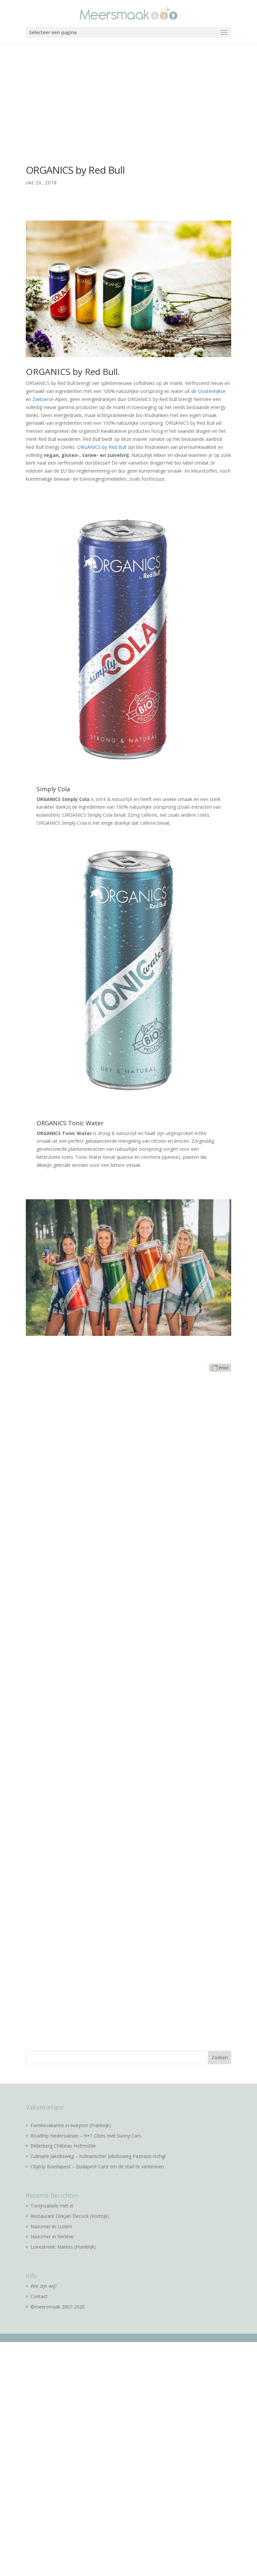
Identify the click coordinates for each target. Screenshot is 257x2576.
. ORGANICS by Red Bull (100, 447)
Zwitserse (42, 399)
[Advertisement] (128, 95)
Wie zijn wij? (43, 2286)
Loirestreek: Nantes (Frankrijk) (63, 2247)
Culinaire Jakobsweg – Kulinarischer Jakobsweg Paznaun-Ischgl (98, 2156)
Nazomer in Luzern (51, 2226)
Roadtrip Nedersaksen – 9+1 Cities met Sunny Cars (85, 2135)
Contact (39, 2296)
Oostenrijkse (211, 391)
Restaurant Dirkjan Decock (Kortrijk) (69, 2216)
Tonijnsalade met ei (51, 2205)
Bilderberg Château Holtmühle (63, 2146)
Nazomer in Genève (52, 2236)
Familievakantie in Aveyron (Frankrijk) (70, 2125)
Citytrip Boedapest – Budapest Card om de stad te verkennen (97, 2166)
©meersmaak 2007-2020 (57, 2307)
